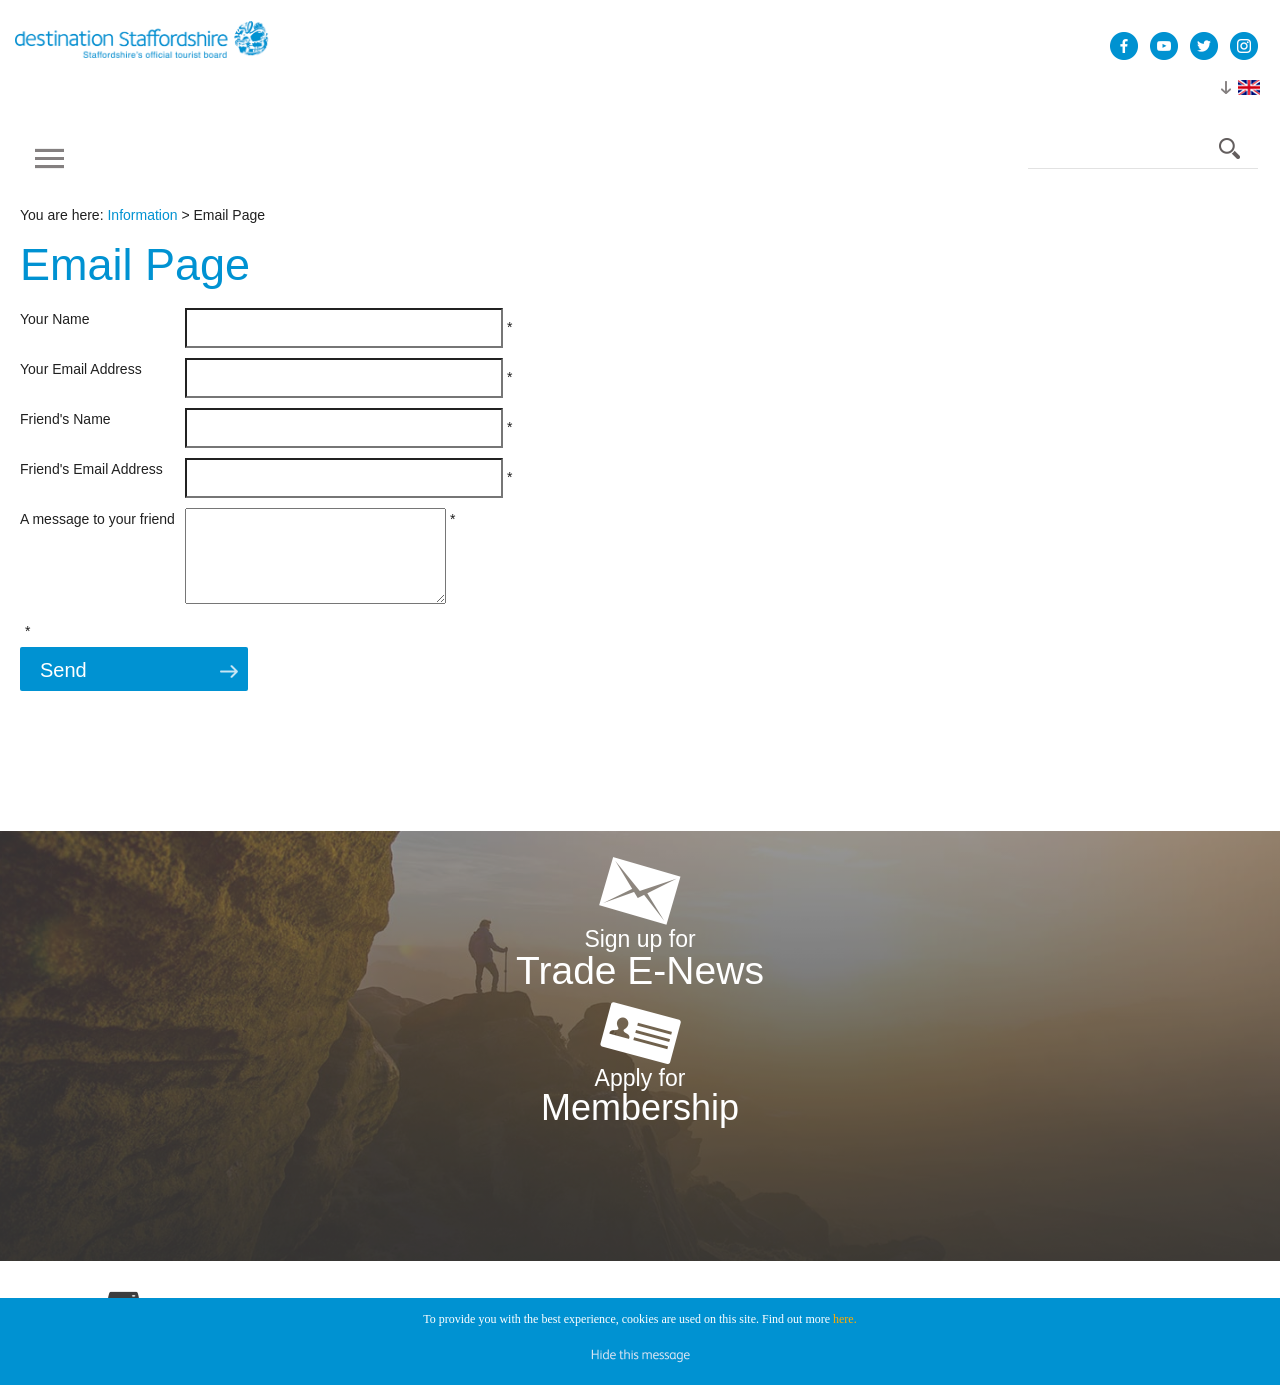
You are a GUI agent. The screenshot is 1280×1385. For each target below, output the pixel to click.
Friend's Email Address (91, 469)
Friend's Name (65, 419)
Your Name (55, 319)
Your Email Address (81, 369)
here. (845, 1319)
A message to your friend (97, 519)
